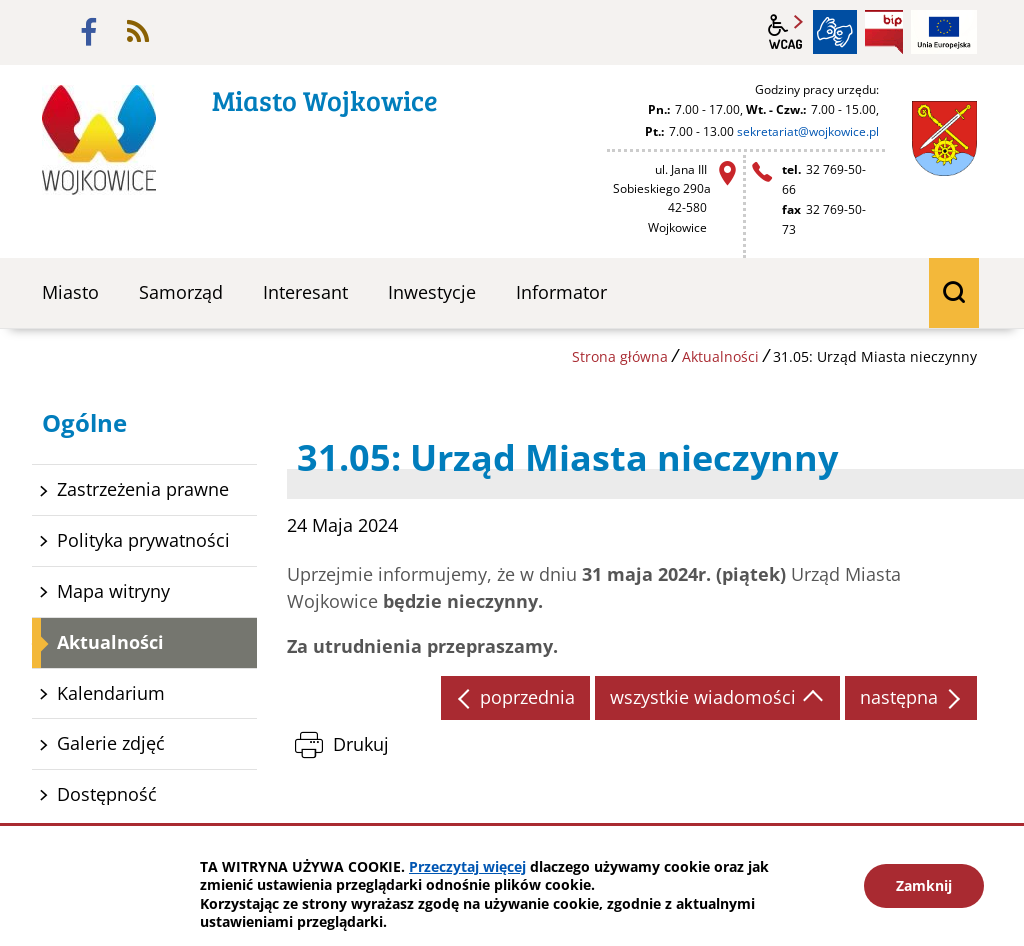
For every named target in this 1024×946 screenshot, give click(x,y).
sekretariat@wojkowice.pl (808, 131)
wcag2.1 (786, 32)
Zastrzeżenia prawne (143, 489)
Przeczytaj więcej (467, 866)
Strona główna (620, 356)
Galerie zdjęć (111, 743)
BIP (884, 32)
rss (138, 32)
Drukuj (361, 744)
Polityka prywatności (143, 540)
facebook (89, 32)
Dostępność (107, 794)
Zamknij (924, 885)
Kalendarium (111, 693)
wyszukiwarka (954, 293)
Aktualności (720, 356)
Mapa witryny (113, 591)
